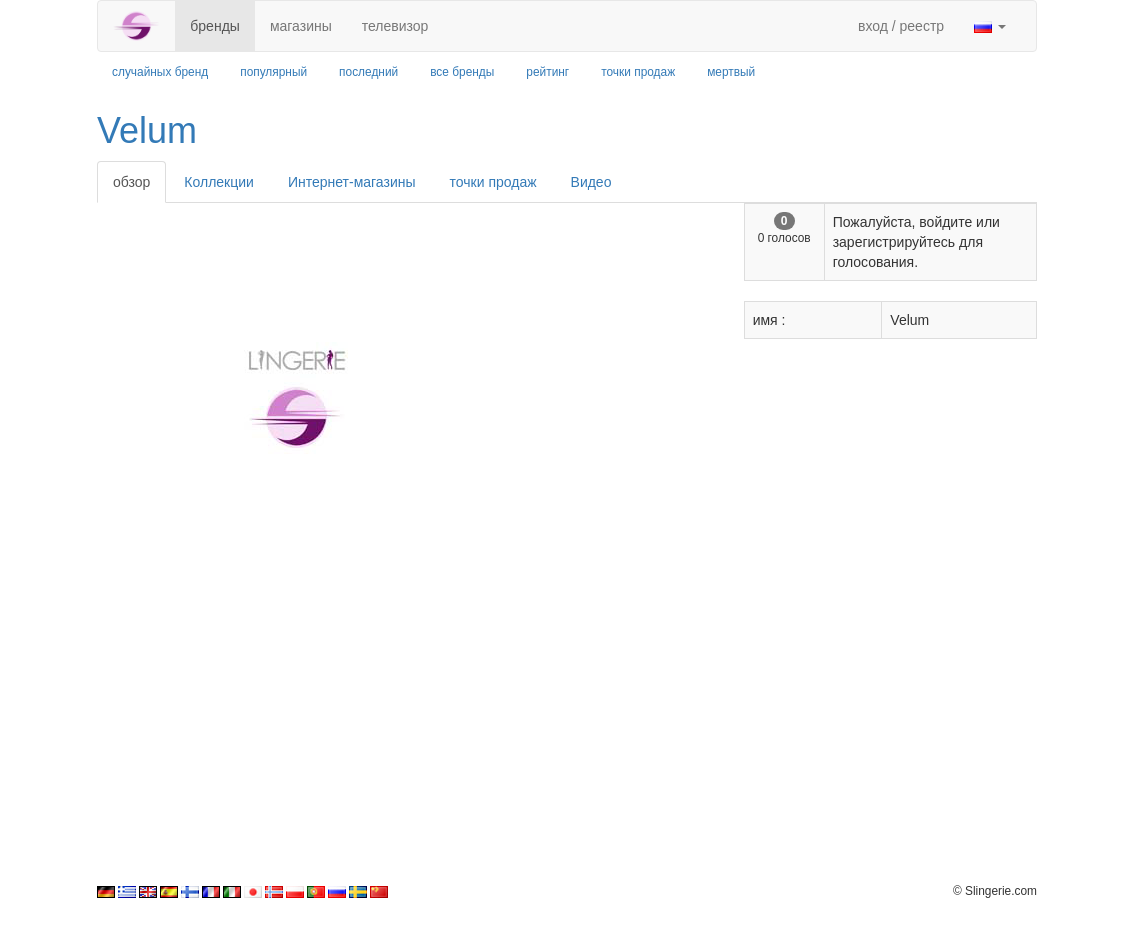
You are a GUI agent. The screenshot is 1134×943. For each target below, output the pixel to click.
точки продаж (638, 72)
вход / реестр (901, 26)
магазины (301, 26)
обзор (131, 182)
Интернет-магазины (352, 182)
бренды (215, 26)
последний (368, 72)
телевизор (395, 26)
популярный (273, 72)
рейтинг (547, 72)
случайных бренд (160, 72)
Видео (591, 182)
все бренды (462, 72)
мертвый (731, 72)
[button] (990, 26)
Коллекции (219, 182)
